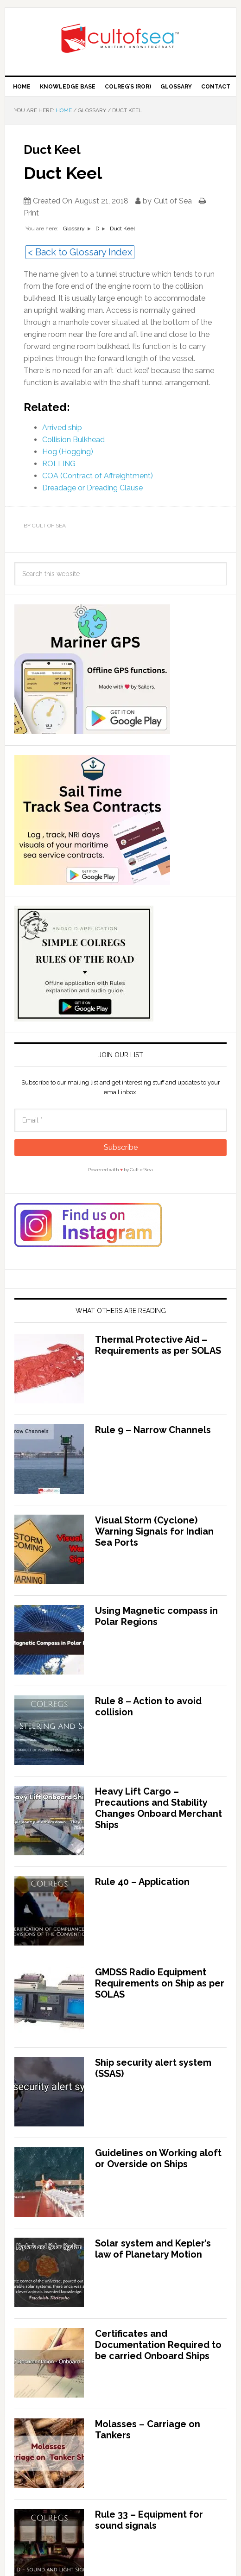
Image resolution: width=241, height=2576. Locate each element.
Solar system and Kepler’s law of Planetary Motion (153, 2249)
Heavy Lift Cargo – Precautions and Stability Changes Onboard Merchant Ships (158, 1808)
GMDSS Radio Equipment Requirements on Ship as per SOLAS (159, 1983)
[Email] (120, 1120)
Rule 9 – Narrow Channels (153, 1429)
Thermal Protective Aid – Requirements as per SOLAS (158, 1345)
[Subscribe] (120, 1147)
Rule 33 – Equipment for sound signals (149, 2520)
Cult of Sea (120, 38)
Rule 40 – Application (142, 1881)
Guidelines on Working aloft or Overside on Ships (158, 2158)
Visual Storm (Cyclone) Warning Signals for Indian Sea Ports (154, 1531)
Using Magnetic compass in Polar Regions (156, 1616)
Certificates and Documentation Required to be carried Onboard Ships (158, 2344)
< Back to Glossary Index (80, 252)
